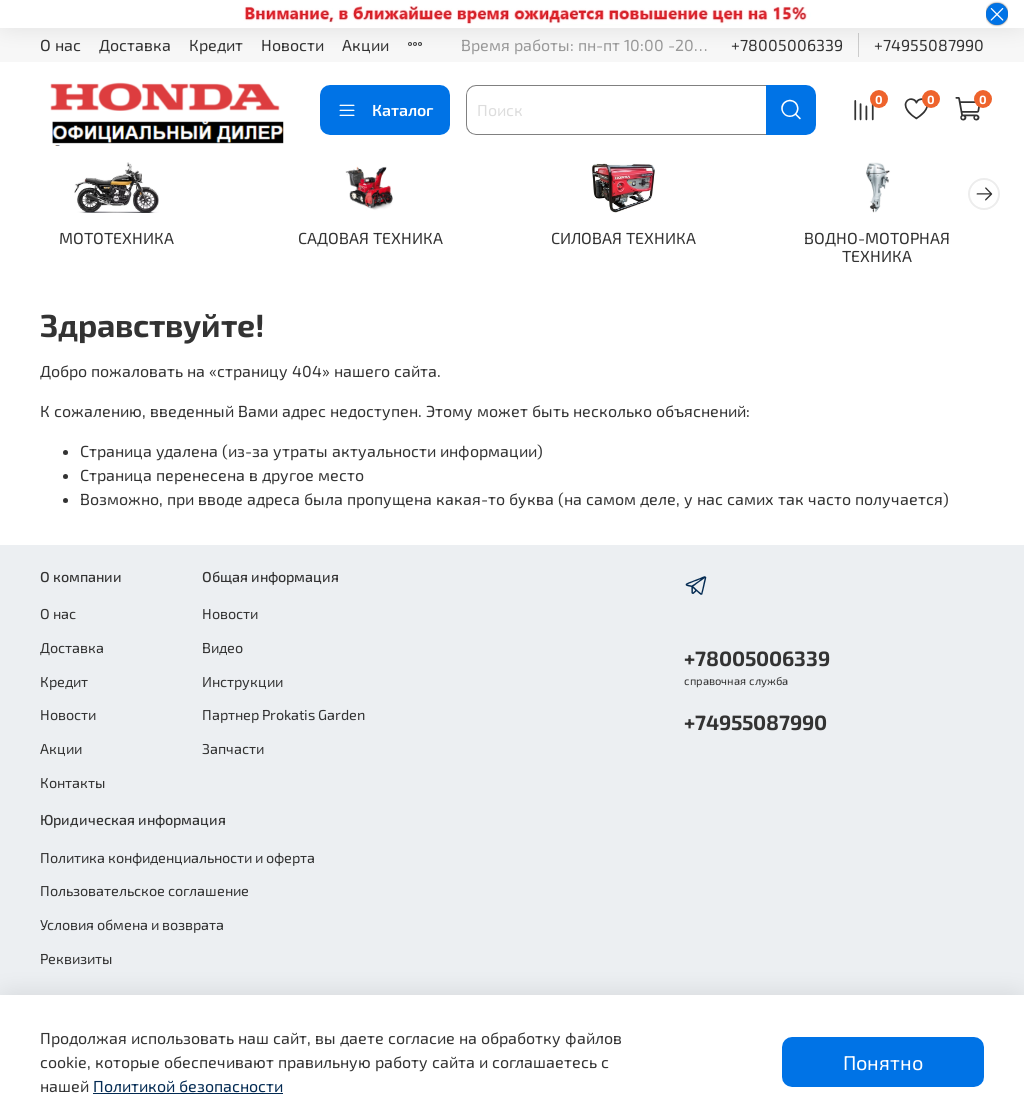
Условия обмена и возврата (132, 924)
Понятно (883, 1062)
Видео (222, 648)
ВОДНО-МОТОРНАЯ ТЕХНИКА (904, 248)
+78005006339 (787, 44)
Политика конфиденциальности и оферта (177, 857)
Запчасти (233, 748)
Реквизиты (76, 958)
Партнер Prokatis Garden (283, 715)
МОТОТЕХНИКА (120, 239)
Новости (292, 44)
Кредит (216, 44)
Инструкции (242, 681)
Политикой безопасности (188, 1085)
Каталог (385, 110)
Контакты (72, 782)
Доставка (135, 44)
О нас (60, 44)
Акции (365, 44)
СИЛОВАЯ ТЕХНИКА (642, 239)
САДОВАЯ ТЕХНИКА (381, 239)
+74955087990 (929, 44)
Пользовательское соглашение (144, 891)
